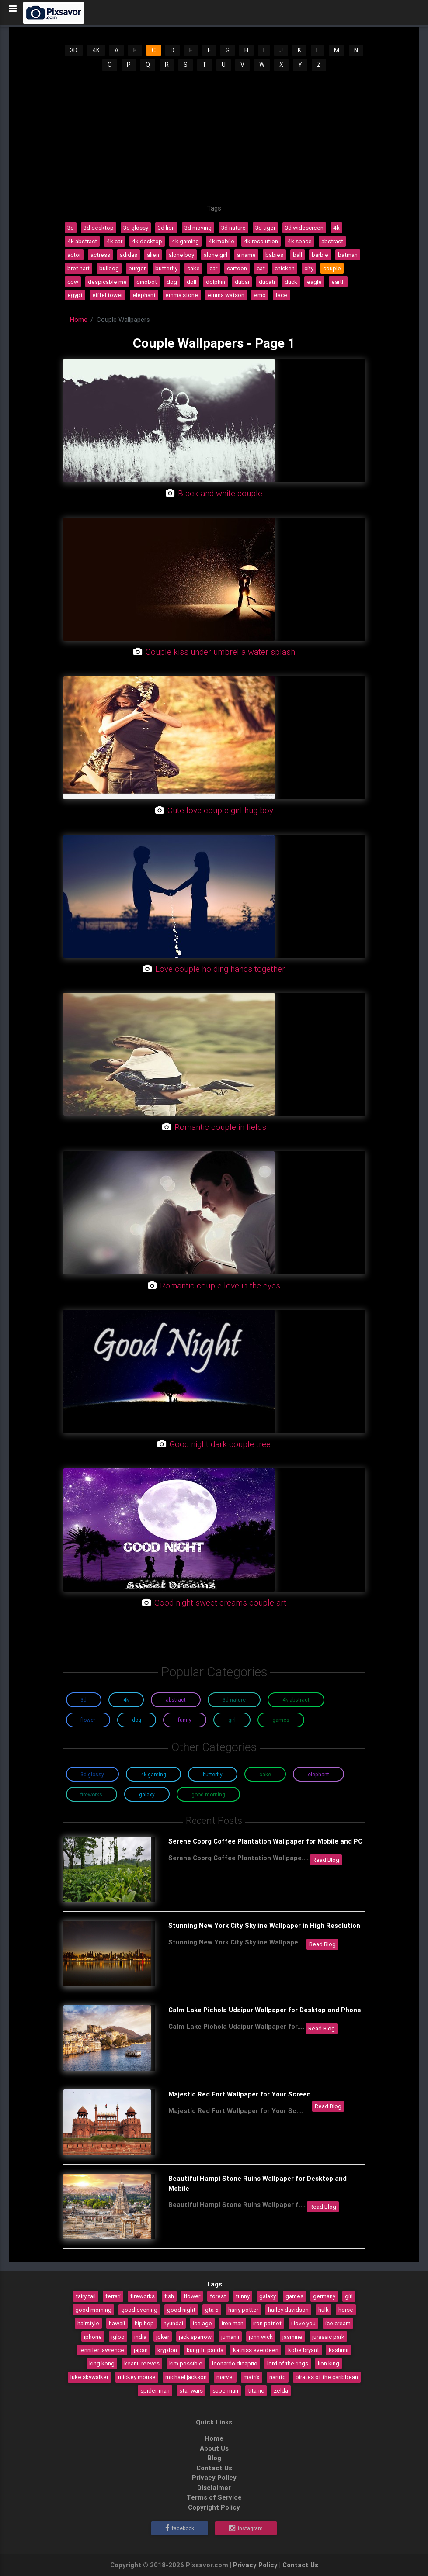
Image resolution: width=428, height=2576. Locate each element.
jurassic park (328, 2337)
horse (345, 2310)
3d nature (233, 227)
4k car (114, 241)
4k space (300, 241)
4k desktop (147, 241)
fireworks (142, 2296)
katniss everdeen (255, 2350)
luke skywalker (89, 2377)
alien (153, 255)
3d (70, 227)
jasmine (292, 2337)
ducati (267, 282)
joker (162, 2337)
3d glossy (135, 227)
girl (349, 2296)
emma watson (226, 295)
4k (336, 227)
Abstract (176, 1699)
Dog (136, 1719)
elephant (144, 295)
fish (169, 2296)
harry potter (243, 2310)
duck (291, 282)
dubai (242, 282)
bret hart (78, 268)
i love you (303, 2323)
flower (192, 2296)
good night (181, 2310)
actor (74, 255)
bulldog (109, 268)
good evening (139, 2310)
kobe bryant (303, 2350)
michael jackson (186, 2377)
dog (172, 282)
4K (96, 50)
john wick (261, 2337)
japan (141, 2350)
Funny (184, 1719)
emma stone (181, 295)
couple (332, 268)
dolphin (215, 282)
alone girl (215, 255)
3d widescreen (304, 227)
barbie (320, 255)
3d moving (198, 227)
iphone (93, 2337)
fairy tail (86, 2296)
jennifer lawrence (102, 2350)
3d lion (166, 227)
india (140, 2337)
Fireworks (91, 1794)
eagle (314, 282)
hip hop (144, 2323)
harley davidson (288, 2310)
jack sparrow (195, 2337)
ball (297, 255)
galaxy (267, 2296)
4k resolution (261, 241)
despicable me (107, 282)
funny (243, 2296)
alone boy (181, 255)
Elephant (318, 1774)
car (213, 268)
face (281, 295)
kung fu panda (205, 2350)
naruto (277, 2377)
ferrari (113, 2296)
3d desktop (99, 227)
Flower (87, 1719)
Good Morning (208, 1794)
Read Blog (326, 1860)
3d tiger (265, 227)
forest (218, 2296)
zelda (281, 2390)
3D (73, 50)
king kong (102, 2363)
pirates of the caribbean (327, 2377)
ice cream (338, 2323)
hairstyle (88, 2323)
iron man (233, 2323)
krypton (167, 2350)
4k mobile (221, 241)
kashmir (339, 2350)
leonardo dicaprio (234, 2363)
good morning (93, 2310)
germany (324, 2296)
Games (280, 1719)
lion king (328, 2363)
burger (137, 268)
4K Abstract (296, 1699)
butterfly (166, 268)
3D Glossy (92, 1774)
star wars (191, 2390)
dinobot (146, 282)
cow (72, 282)
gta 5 (212, 2310)
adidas (128, 255)
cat (261, 268)
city (308, 268)
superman (225, 2390)
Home (78, 319)
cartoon (237, 268)
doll (191, 282)
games (294, 2296)
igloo (118, 2337)
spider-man (155, 2390)
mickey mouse (137, 2377)
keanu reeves (142, 2363)
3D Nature (234, 1699)
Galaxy (147, 1794)
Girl (232, 1719)
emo (260, 295)
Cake (265, 1774)
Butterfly (213, 1774)
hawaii (117, 2323)
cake (193, 268)
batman (348, 255)
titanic (256, 2390)
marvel (225, 2377)
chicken (285, 268)
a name (246, 255)
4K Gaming (153, 1774)
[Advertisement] (214, 138)
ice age (202, 2323)
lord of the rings (287, 2363)
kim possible (185, 2363)
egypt (75, 295)
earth (338, 282)
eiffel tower (107, 295)
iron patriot (267, 2323)
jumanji (230, 2337)
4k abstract (82, 241)
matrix (252, 2377)
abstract (332, 241)
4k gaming (185, 241)
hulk (323, 2310)
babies (274, 255)
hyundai (173, 2323)
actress (100, 255)
